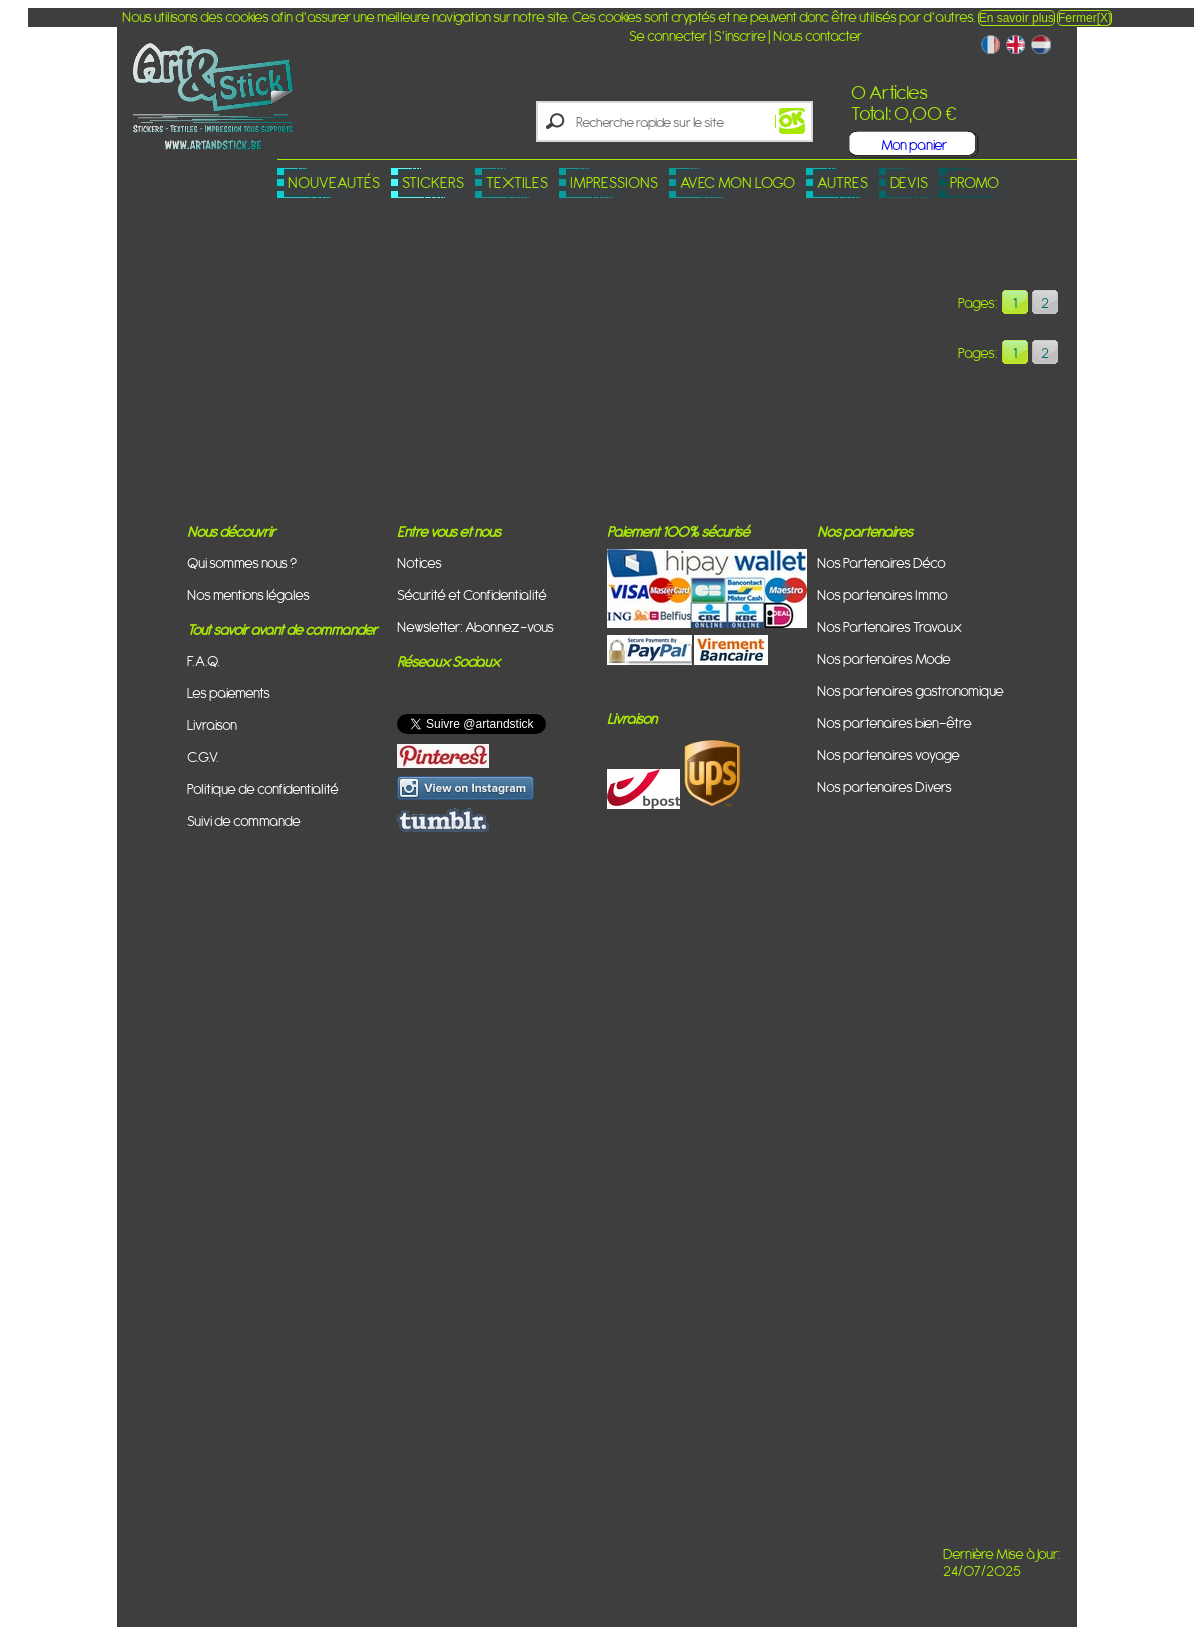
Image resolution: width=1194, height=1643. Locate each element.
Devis (909, 182)
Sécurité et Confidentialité (472, 594)
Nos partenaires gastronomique (910, 690)
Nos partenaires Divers (884, 786)
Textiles (517, 182)
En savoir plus (1016, 18)
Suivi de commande (244, 820)
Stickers (433, 182)
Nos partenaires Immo (882, 594)
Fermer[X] (1084, 18)
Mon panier (914, 144)
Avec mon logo (737, 182)
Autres (842, 182)
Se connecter (668, 35)
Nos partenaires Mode (884, 658)
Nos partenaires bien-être (894, 722)
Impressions (614, 182)
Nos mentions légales (248, 594)
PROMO (974, 182)
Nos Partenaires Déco (881, 562)
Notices (419, 562)
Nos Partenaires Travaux (889, 626)
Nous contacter (817, 35)
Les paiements (228, 692)
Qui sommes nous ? (242, 562)
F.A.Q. (203, 660)
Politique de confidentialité (263, 788)
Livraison (212, 724)
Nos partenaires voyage (888, 754)
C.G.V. (203, 756)
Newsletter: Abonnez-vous (475, 626)
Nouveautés (334, 182)
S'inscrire (740, 35)
